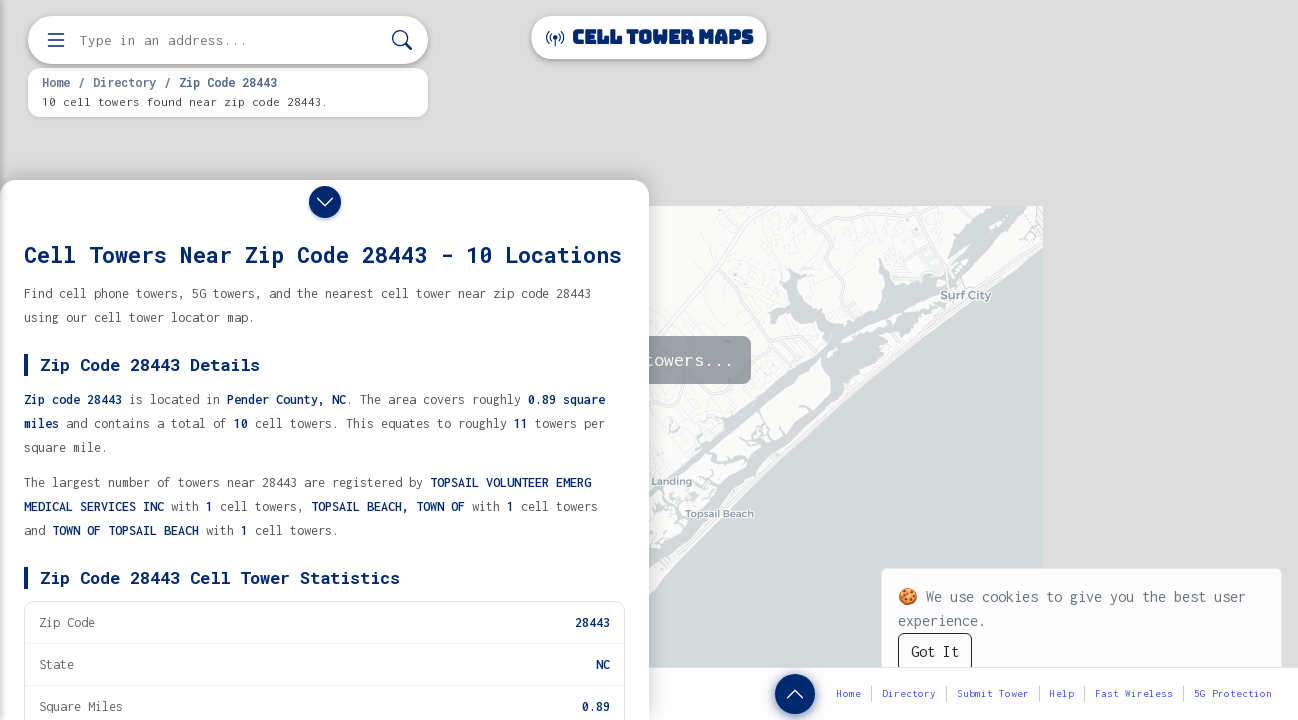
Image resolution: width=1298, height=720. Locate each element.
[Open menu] (56, 40)
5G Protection (1233, 693)
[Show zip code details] (795, 694)
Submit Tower (993, 693)
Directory (124, 82)
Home (56, 82)
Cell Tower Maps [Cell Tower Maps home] (649, 37)
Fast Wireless (1134, 693)
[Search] (402, 40)
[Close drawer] (325, 202)
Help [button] (1062, 693)
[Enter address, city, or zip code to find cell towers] (230, 40)
